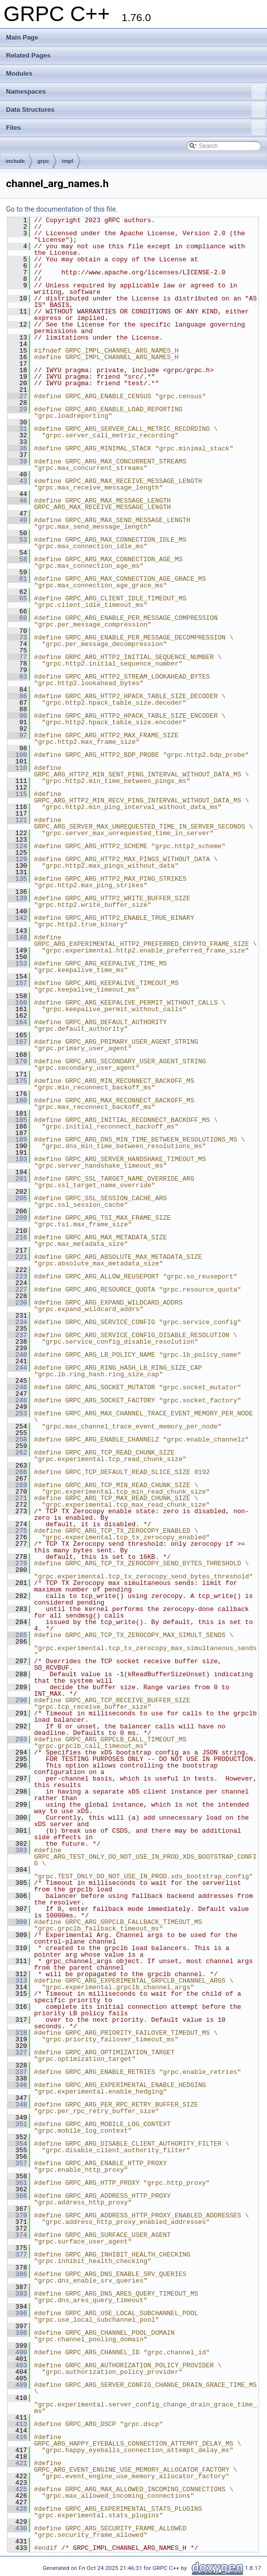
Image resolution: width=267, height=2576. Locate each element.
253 (17, 1413)
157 (17, 983)
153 (17, 963)
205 (17, 1198)
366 (17, 2195)
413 (17, 2424)
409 (17, 2384)
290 (17, 1700)
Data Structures (135, 110)
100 (17, 754)
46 (17, 500)
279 (17, 1563)
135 (17, 878)
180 (17, 1100)
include (15, 161)
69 (17, 617)
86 (17, 696)
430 (17, 2528)
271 (17, 1498)
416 (17, 2437)
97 (17, 735)
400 (17, 2352)
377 (17, 2254)
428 (17, 2508)
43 (17, 481)
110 (17, 767)
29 (17, 409)
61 (17, 578)
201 (17, 1178)
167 (17, 1041)
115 (17, 793)
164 (17, 1022)
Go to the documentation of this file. (62, 209)
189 (17, 1139)
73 (17, 637)
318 (17, 2032)
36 (17, 448)
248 (17, 1400)
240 (17, 1354)
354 (17, 2143)
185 (17, 1119)
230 (17, 1302)
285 (17, 1635)
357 (17, 2163)
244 (17, 1367)
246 (17, 1387)
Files (135, 128)
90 (17, 715)
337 (17, 2071)
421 (17, 2463)
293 (17, 1739)
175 (17, 1080)
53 (17, 539)
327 (17, 2052)
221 (17, 1256)
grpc (44, 161)
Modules (19, 73)
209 (17, 1217)
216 (17, 1237)
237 (17, 1335)
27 (17, 396)
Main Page (22, 37)
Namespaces (135, 92)
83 (17, 676)
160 (17, 1002)
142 (17, 917)
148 (17, 937)
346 (17, 2084)
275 (17, 1530)
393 (17, 2293)
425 (17, 2489)
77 (17, 657)
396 (17, 2313)
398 (17, 2332)
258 (17, 1439)
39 (17, 461)
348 (17, 2104)
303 (17, 1850)
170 (17, 1061)
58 (17, 559)
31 (17, 428)
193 (17, 1159)
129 (17, 859)
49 (17, 520)
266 (17, 1472)
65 (17, 598)
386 (17, 2274)
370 (17, 2215)
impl (67, 161)
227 (17, 1289)
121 (17, 820)
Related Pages (28, 55)
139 (17, 898)
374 (17, 2234)
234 (17, 1322)
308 (17, 1921)
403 (17, 2365)
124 (17, 846)
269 (17, 1485)
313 (17, 1980)
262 (17, 1452)
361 (17, 2182)
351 (17, 2124)
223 (17, 1276)
